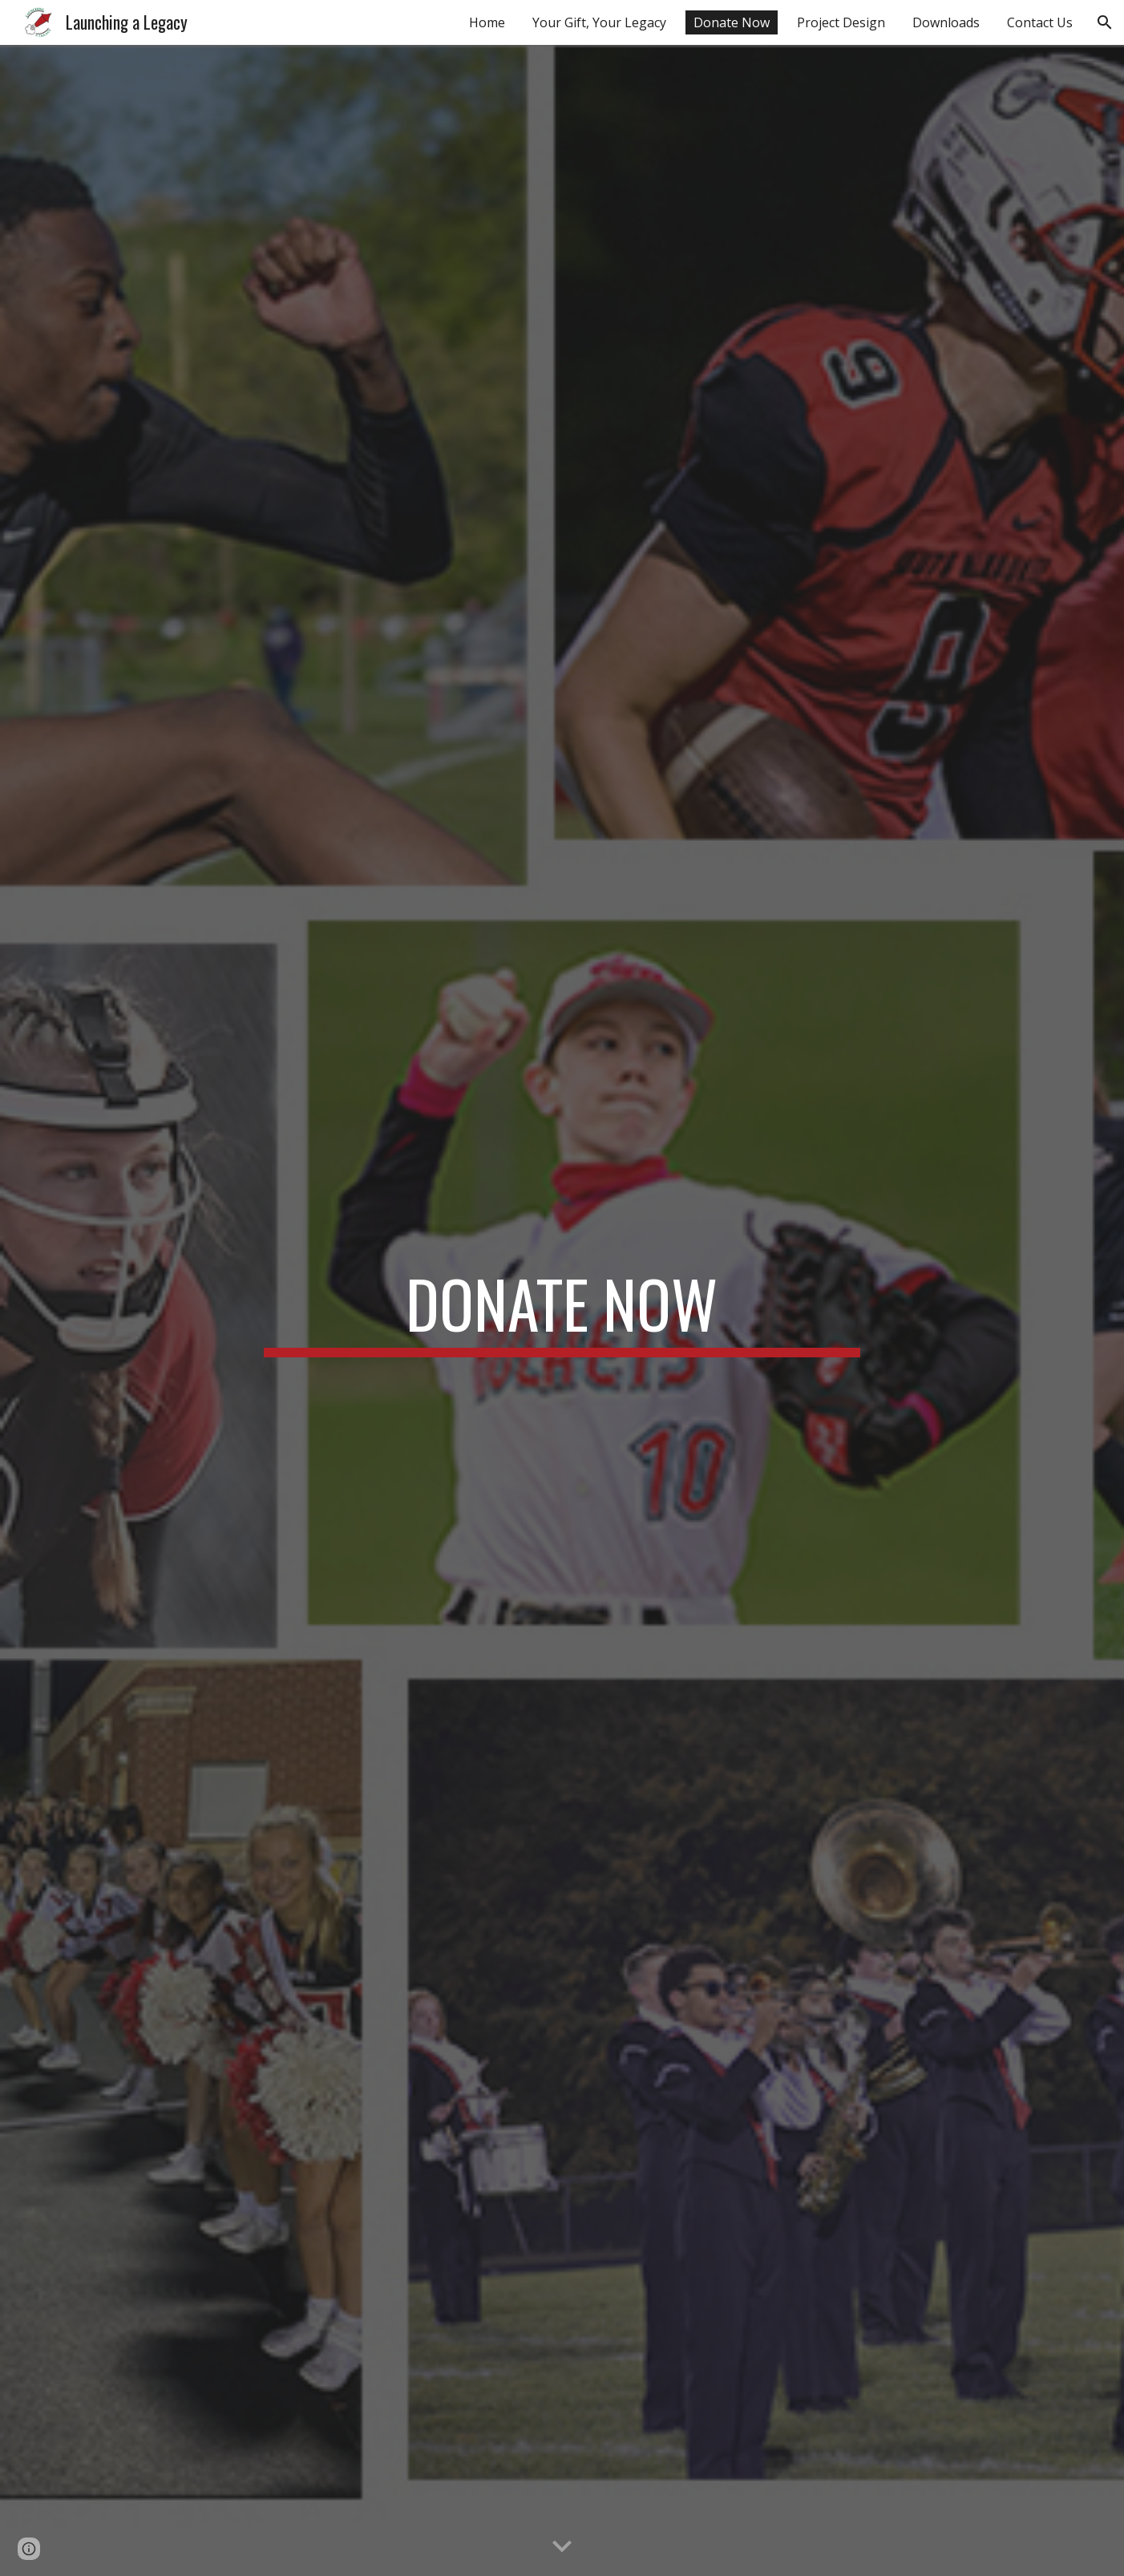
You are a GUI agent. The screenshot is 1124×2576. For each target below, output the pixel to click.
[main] (562, 1311)
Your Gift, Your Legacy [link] (599, 22)
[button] (1105, 22)
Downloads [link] (946, 22)
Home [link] (487, 22)
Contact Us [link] (1040, 22)
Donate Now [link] (731, 22)
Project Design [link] (841, 22)
